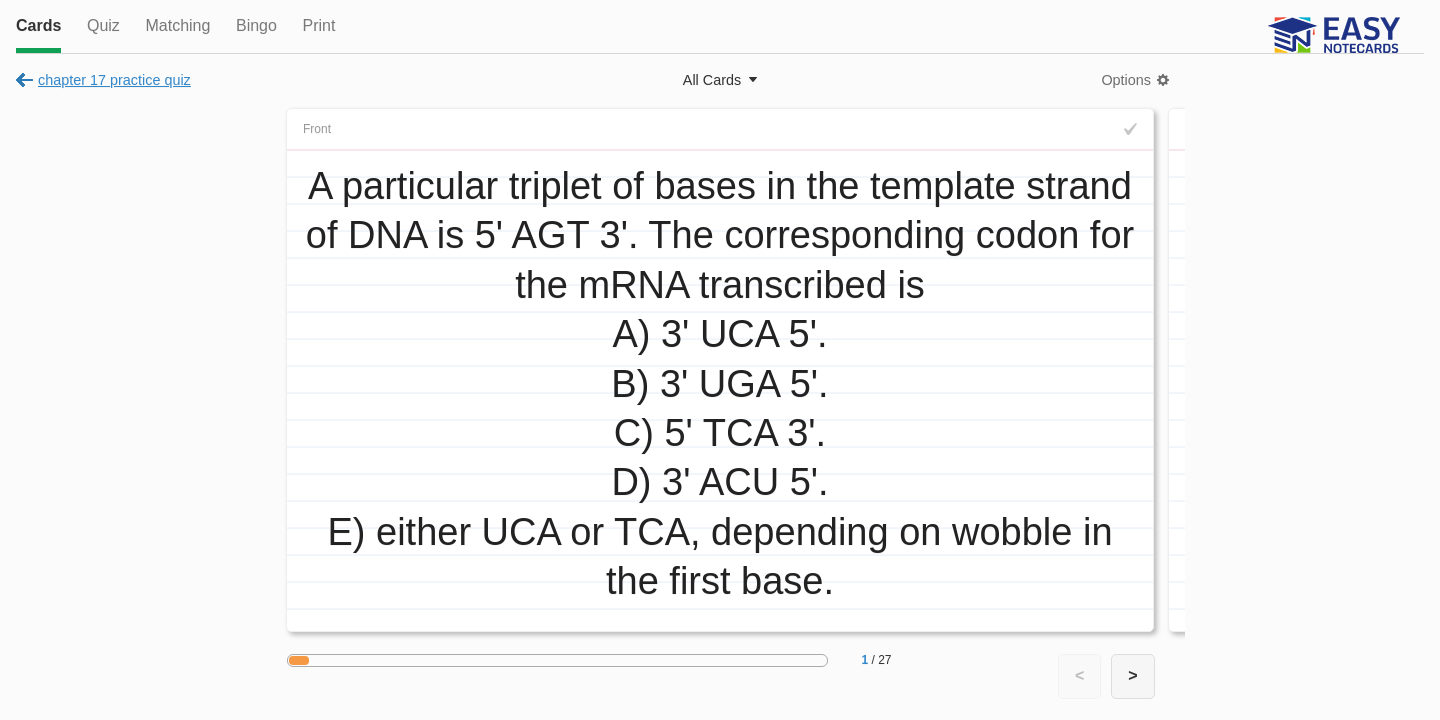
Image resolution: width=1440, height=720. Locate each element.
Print (318, 25)
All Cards (712, 80)
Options (1126, 80)
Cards (38, 25)
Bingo (256, 25)
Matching (177, 25)
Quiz (103, 25)
